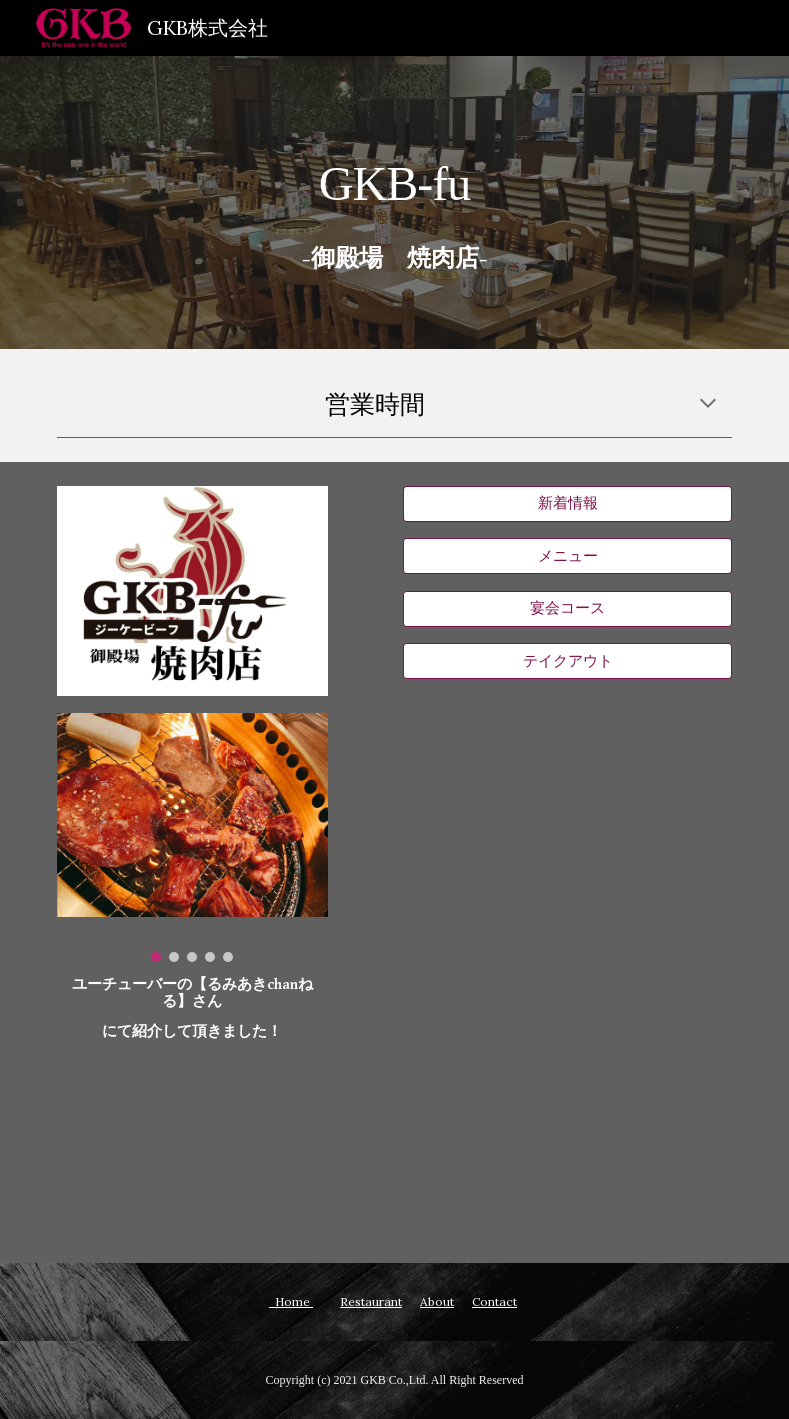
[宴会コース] (567, 609)
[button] (708, 405)
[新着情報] (567, 504)
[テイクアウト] (567, 661)
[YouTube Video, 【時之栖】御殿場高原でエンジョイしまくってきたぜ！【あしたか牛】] (192, 1146)
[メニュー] (567, 556)
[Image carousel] (192, 837)
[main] (394, 168)
